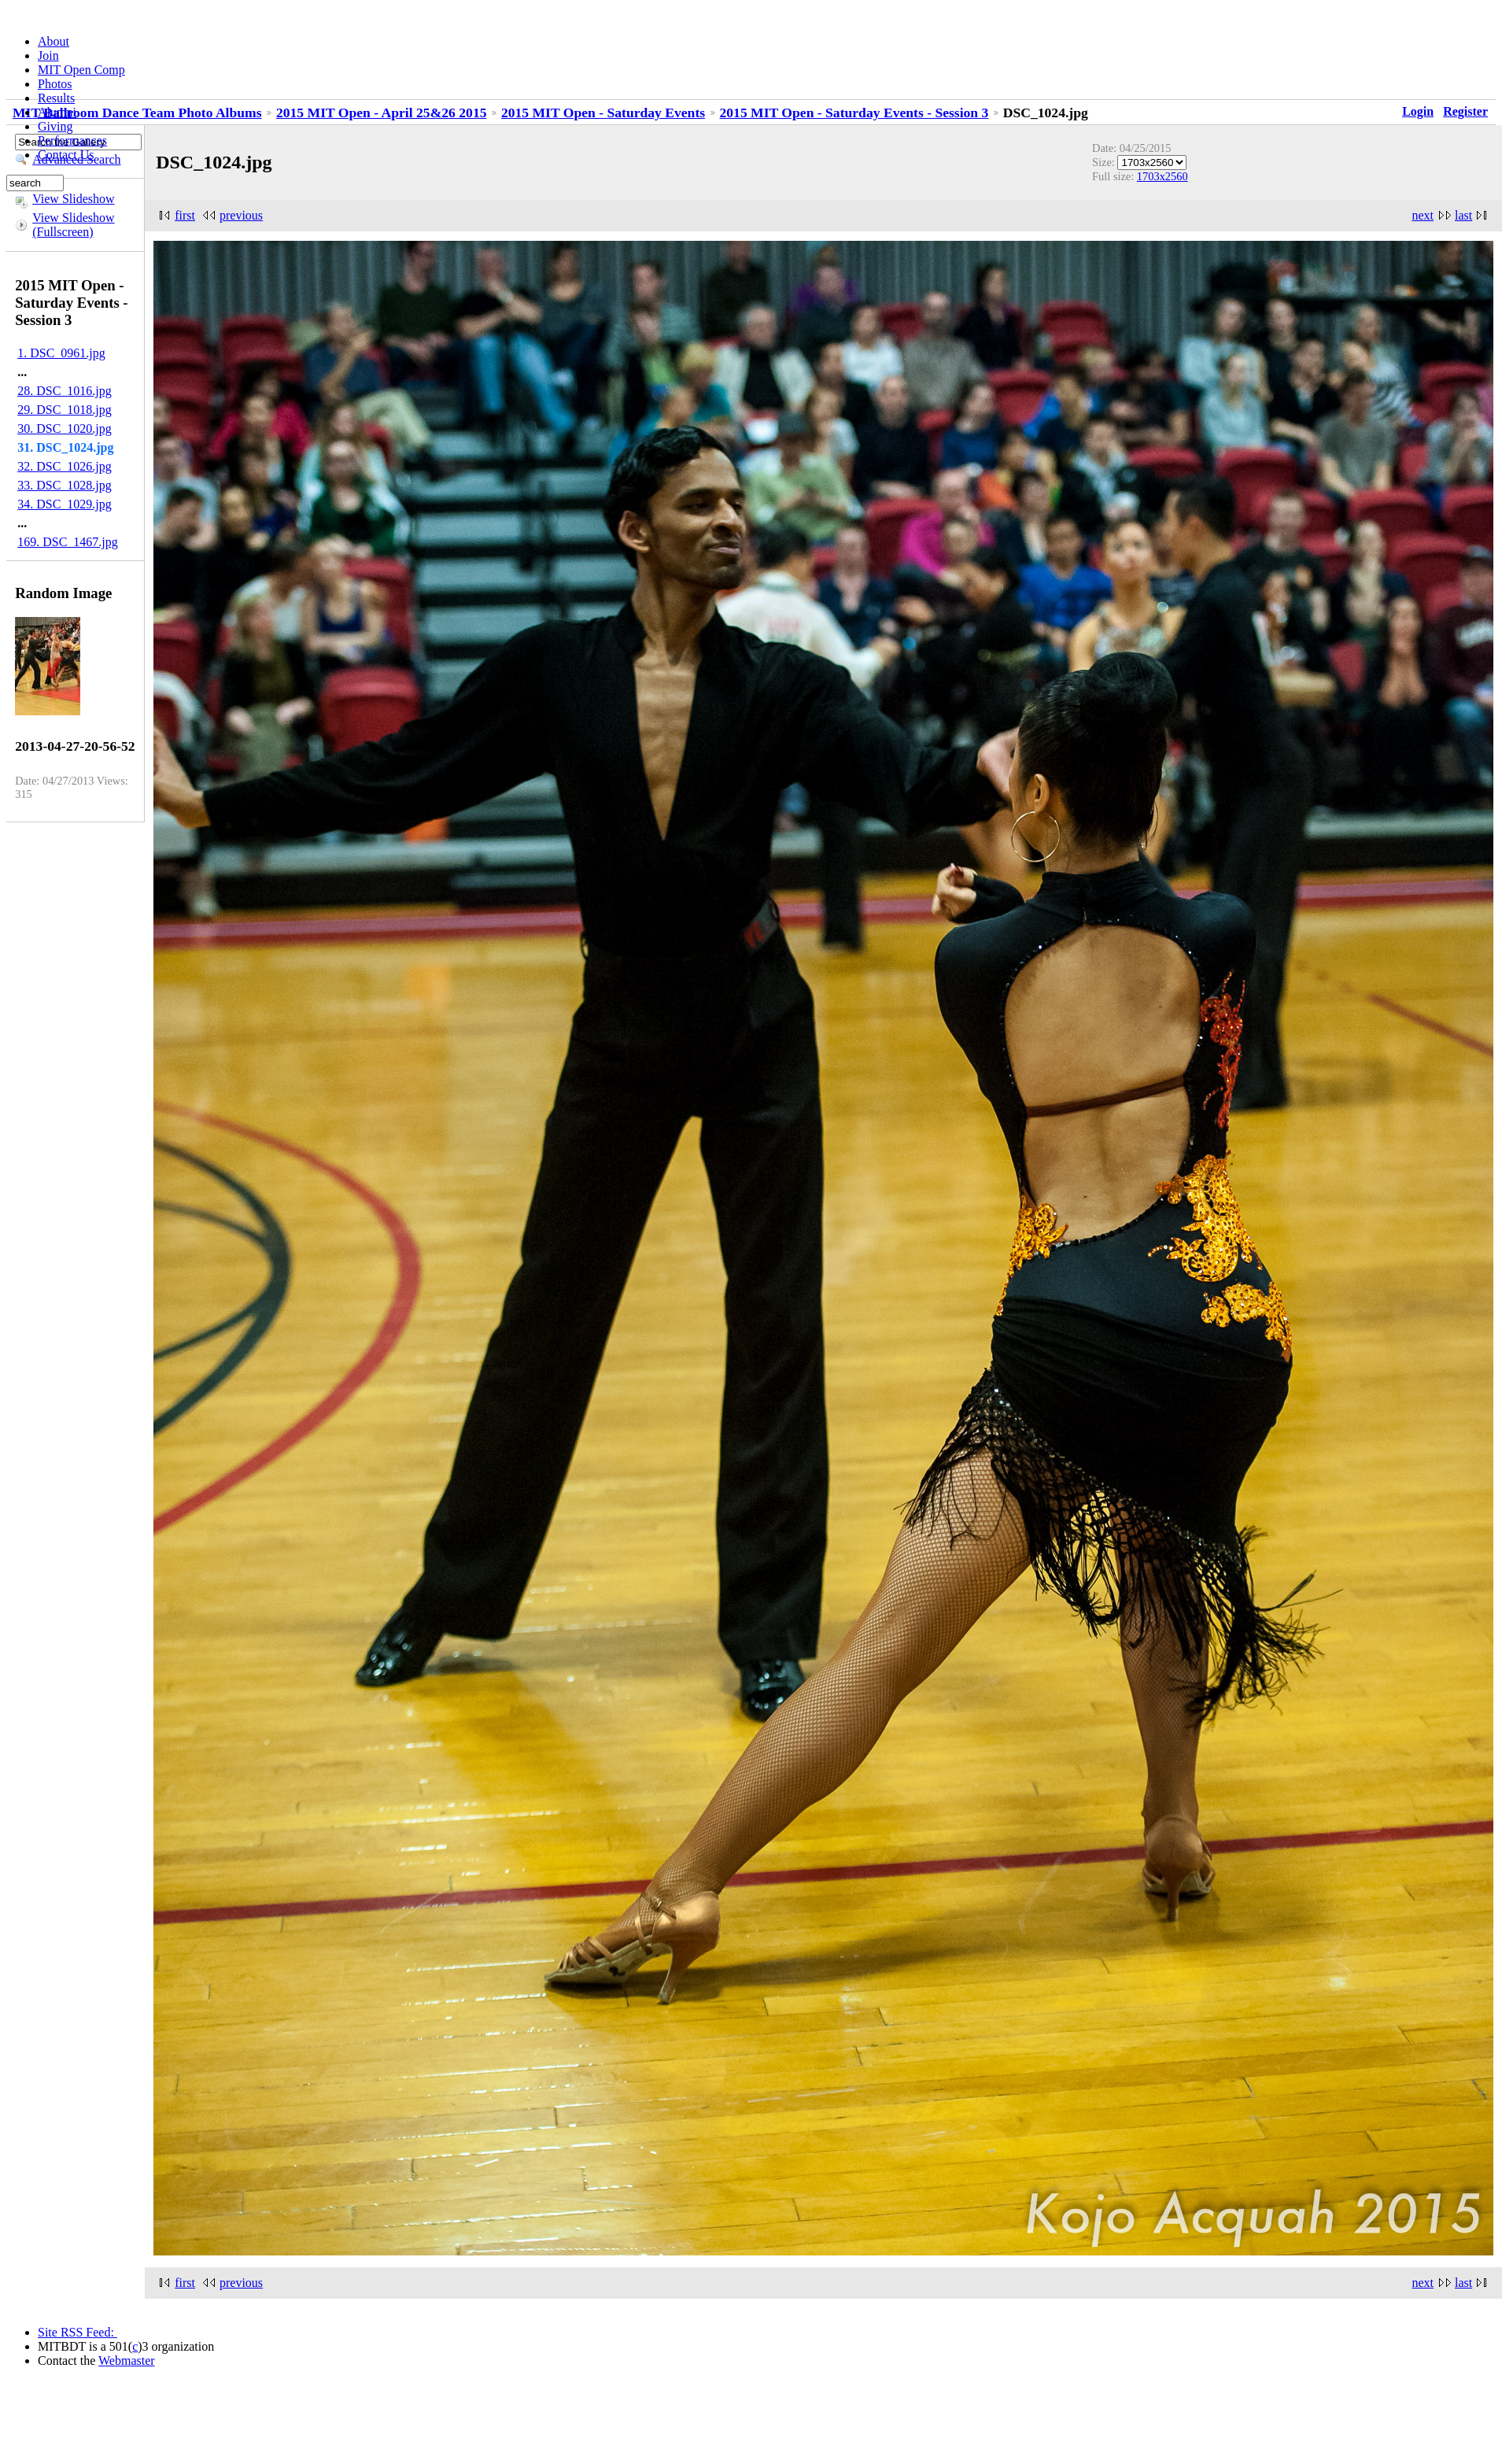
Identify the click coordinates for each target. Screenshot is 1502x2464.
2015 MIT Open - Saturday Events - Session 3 (854, 112)
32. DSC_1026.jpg (64, 466)
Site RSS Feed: (77, 2332)
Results (56, 98)
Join (48, 55)
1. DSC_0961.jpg (61, 353)
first (185, 215)
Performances (72, 140)
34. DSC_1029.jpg (64, 504)
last (1463, 215)
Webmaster (126, 2360)
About (53, 41)
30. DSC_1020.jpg (64, 428)
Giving (55, 126)
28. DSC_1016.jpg (64, 390)
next (1423, 215)
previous (241, 215)
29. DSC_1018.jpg (64, 409)
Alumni (57, 112)
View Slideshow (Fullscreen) (73, 224)
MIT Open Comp (81, 69)
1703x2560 (1162, 176)
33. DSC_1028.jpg (64, 485)
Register (1465, 111)
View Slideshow (73, 198)
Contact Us (66, 154)
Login (1418, 111)
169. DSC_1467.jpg (67, 542)
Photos (55, 84)
